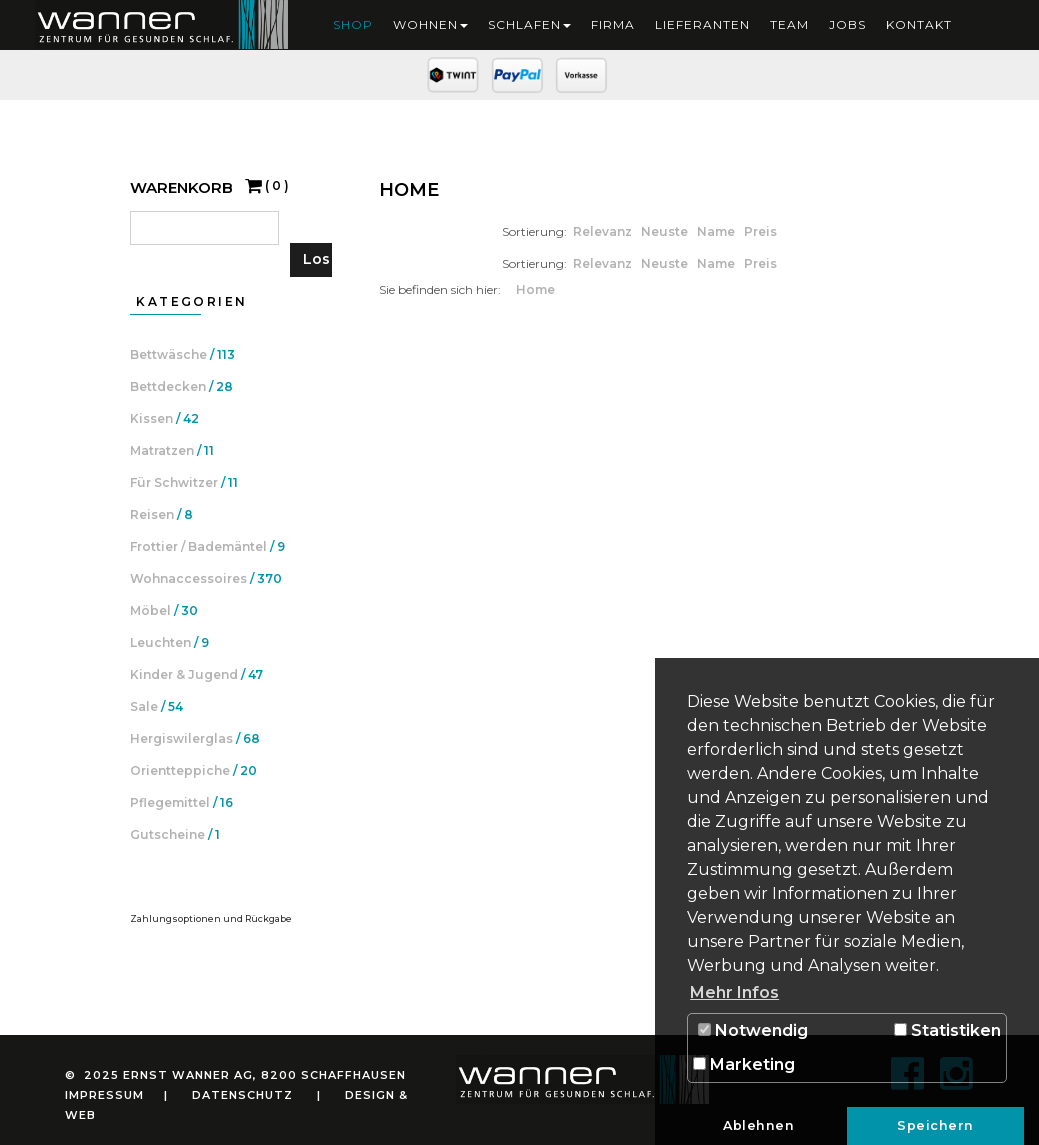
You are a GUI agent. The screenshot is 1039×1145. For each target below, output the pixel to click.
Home (535, 289)
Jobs (847, 24)
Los (316, 259)
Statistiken (947, 1030)
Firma (613, 24)
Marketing (744, 1064)
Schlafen (529, 24)
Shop (353, 24)
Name (717, 231)
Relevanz (604, 231)
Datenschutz (242, 1095)
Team (789, 24)
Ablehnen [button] (758, 1125)
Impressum (104, 1095)
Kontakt (919, 24)
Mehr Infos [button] (734, 992)
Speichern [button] (935, 1125)
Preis (760, 231)
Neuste (666, 231)
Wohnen (430, 24)
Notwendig (753, 1030)
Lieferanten (702, 24)
